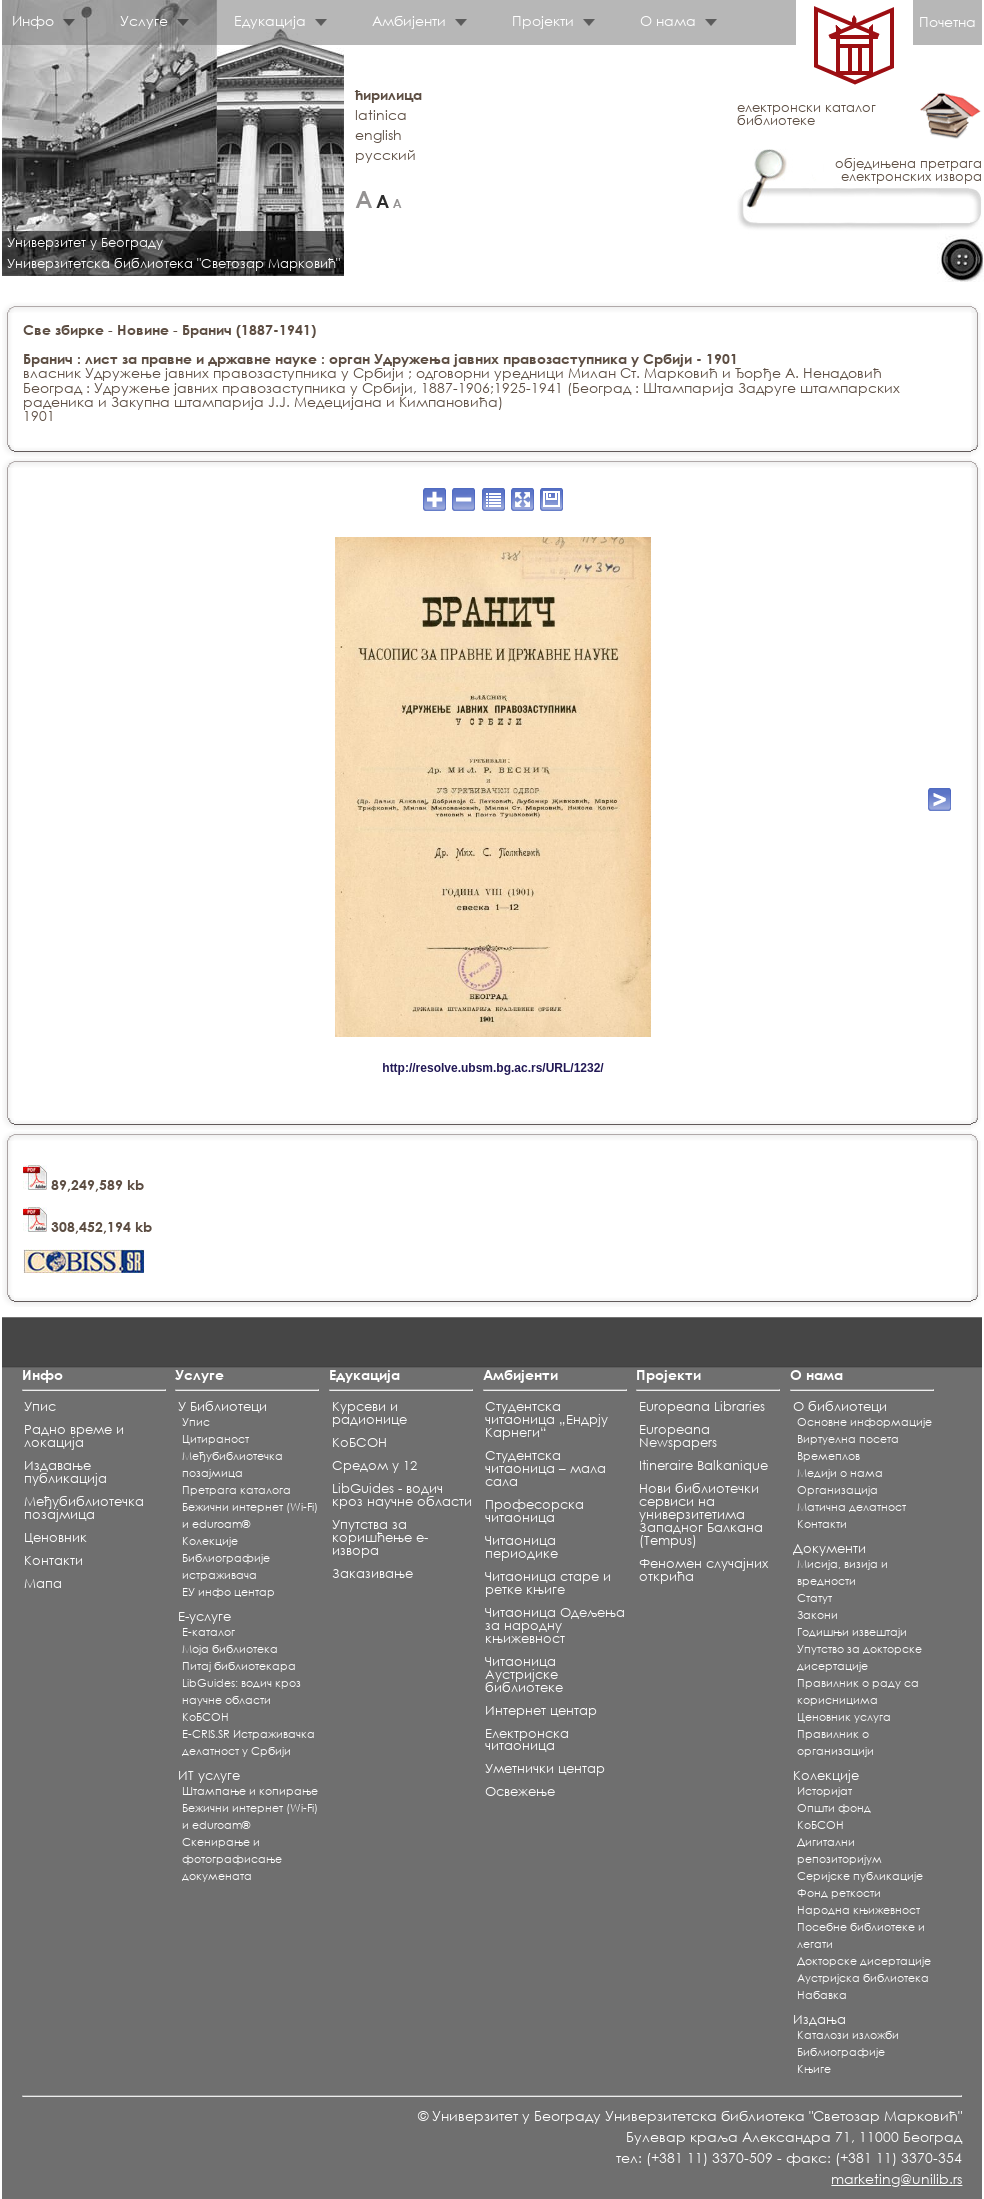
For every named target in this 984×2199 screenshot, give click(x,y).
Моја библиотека (230, 1649)
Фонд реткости (839, 1893)
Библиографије (841, 2052)
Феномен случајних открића (703, 1570)
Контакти (53, 1560)
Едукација (270, 20)
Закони (817, 1615)
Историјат (824, 1791)
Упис (40, 1406)
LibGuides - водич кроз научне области (402, 1495)
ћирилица (388, 94)
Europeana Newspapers (678, 1436)
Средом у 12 (374, 1465)
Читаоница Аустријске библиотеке (524, 1674)
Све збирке (63, 329)
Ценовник (55, 1537)
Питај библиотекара (239, 1666)
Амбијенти (409, 20)
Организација (837, 1490)
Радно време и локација (74, 1436)
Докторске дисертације (864, 1961)
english (378, 134)
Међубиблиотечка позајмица (84, 1508)
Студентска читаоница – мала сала (545, 1468)
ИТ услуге (209, 1775)
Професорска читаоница (534, 1511)
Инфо (33, 20)
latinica (381, 114)
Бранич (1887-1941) (249, 329)
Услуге (144, 20)
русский (385, 154)
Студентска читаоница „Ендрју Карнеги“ (546, 1419)
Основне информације (864, 1422)
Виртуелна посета (848, 1439)
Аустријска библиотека (863, 1978)
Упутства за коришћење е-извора (380, 1537)
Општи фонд (834, 1808)
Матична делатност (851, 1507)
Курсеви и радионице (369, 1413)
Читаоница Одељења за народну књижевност (555, 1625)
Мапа (43, 1583)
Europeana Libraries (702, 1406)
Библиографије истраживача (226, 1566)
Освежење (520, 1791)
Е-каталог (208, 1632)
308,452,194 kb (87, 1226)
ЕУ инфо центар (228, 1592)
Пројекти (543, 20)
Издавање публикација (65, 1472)
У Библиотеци (222, 1406)
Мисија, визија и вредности (842, 1572)
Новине (143, 329)
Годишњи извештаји (852, 1632)
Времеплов (828, 1456)
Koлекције (210, 1541)
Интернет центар (541, 1710)
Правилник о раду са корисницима (858, 1691)
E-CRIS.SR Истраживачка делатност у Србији (248, 1742)
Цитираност (215, 1439)
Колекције (826, 1775)
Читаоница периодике (521, 1547)
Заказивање (372, 1573)
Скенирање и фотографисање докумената (232, 1859)
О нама (668, 20)
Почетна (947, 21)
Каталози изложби (848, 2035)
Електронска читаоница (527, 1740)
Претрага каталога (236, 1490)
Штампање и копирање (250, 1791)
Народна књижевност (858, 1910)
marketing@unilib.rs (896, 2178)
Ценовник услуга (844, 1717)
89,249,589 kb (83, 1184)
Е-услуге (204, 1616)
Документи (829, 1548)
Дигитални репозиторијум (839, 1850)
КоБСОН (205, 1717)
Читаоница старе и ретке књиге (548, 1583)
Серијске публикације (860, 1876)
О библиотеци (840, 1406)
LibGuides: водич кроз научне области (241, 1691)
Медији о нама (840, 1473)
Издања (819, 2019)
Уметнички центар (545, 1768)
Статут (814, 1598)
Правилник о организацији (835, 1742)
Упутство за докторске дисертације (859, 1657)
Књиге (814, 2069)
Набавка (822, 1995)
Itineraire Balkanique (703, 1465)
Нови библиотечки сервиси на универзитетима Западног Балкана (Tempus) (701, 1514)
